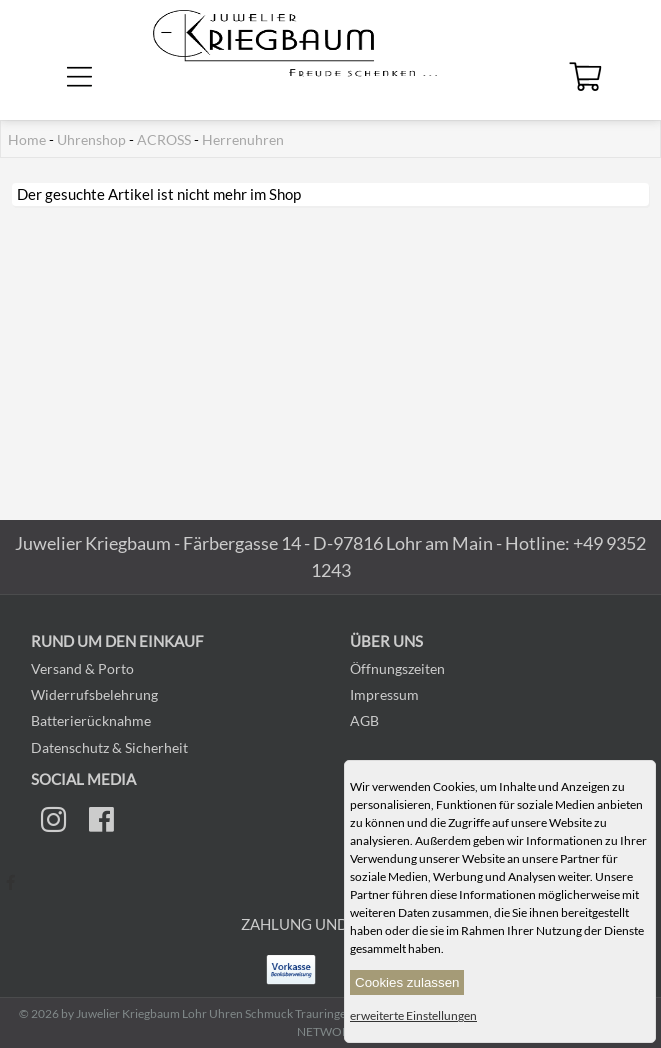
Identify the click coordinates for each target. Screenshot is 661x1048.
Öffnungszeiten (397, 668)
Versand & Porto (82, 668)
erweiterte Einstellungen (413, 1015)
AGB (364, 720)
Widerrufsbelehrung (94, 694)
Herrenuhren (243, 140)
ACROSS (164, 140)
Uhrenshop (91, 140)
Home (27, 140)
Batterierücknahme (91, 720)
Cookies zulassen (407, 982)
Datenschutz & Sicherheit (109, 747)
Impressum (384, 694)
